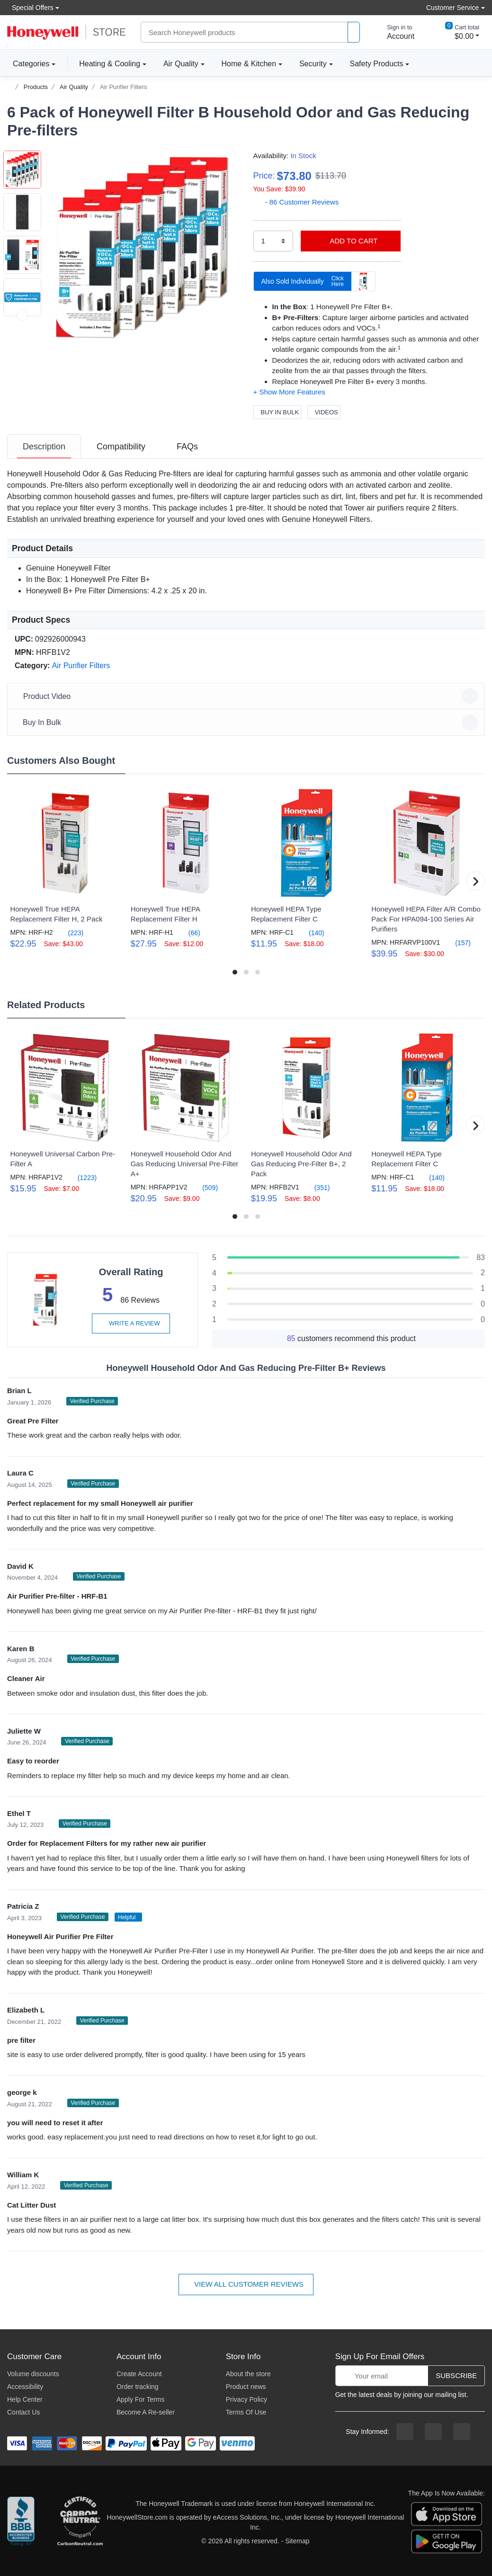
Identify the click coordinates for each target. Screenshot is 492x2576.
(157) (457, 942)
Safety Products (376, 64)
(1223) (81, 1177)
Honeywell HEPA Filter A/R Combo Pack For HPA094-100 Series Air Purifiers (426, 919)
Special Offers (30, 7)
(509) (204, 1187)
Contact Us (23, 2412)
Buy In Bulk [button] (247, 723)
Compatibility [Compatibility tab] (121, 446)
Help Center (25, 2399)
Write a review (131, 1323)
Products (36, 86)
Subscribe (456, 2375)
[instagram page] (433, 2431)
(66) (188, 932)
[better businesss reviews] (21, 2522)
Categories (28, 63)
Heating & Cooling (109, 64)
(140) (310, 932)
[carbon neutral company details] (80, 2522)
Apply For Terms (140, 2399)
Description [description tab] (44, 446)
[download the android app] (446, 2541)
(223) (70, 932)
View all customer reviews (246, 2284)
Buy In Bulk (277, 412)
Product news (246, 2386)
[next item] (22, 315)
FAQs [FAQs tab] (187, 446)
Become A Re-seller (145, 2412)
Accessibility (25, 2386)
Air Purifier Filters (123, 86)
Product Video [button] (247, 696)
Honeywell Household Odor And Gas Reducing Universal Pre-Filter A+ (185, 1164)
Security (313, 64)
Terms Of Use (246, 2412)
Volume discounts (33, 2374)
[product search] (354, 32)
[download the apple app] (446, 2513)
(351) (316, 1187)
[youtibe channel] (461, 2431)
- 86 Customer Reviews (296, 202)
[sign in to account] (393, 32)
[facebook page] (404, 2431)
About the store (248, 2374)
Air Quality (180, 64)
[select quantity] (273, 241)
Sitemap (297, 2541)
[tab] (44, 446)
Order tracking (137, 2386)
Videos (324, 412)
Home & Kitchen (249, 64)
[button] (142, 247)
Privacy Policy (246, 2399)
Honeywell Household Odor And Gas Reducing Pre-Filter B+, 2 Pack (301, 1164)
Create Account (139, 2374)
